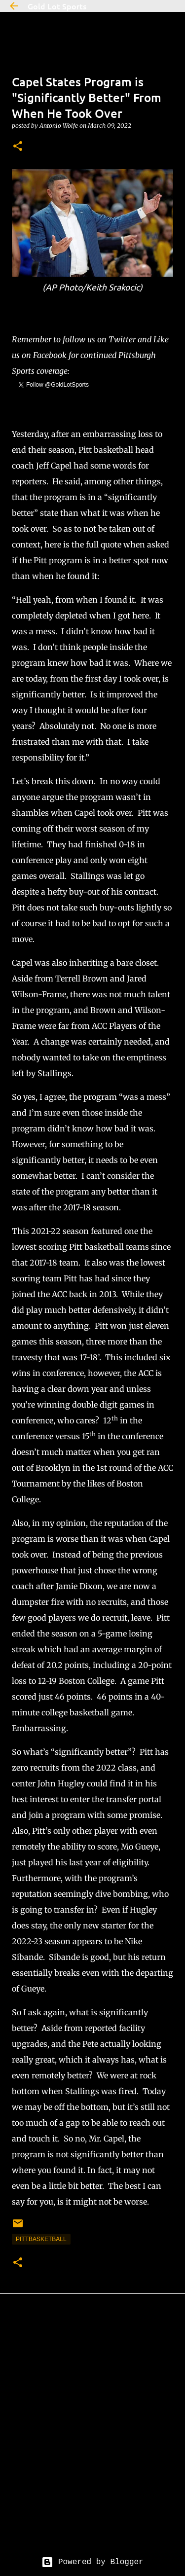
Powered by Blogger (92, 2562)
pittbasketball (41, 2239)
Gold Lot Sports (57, 5)
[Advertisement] (92, 2432)
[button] (18, 146)
